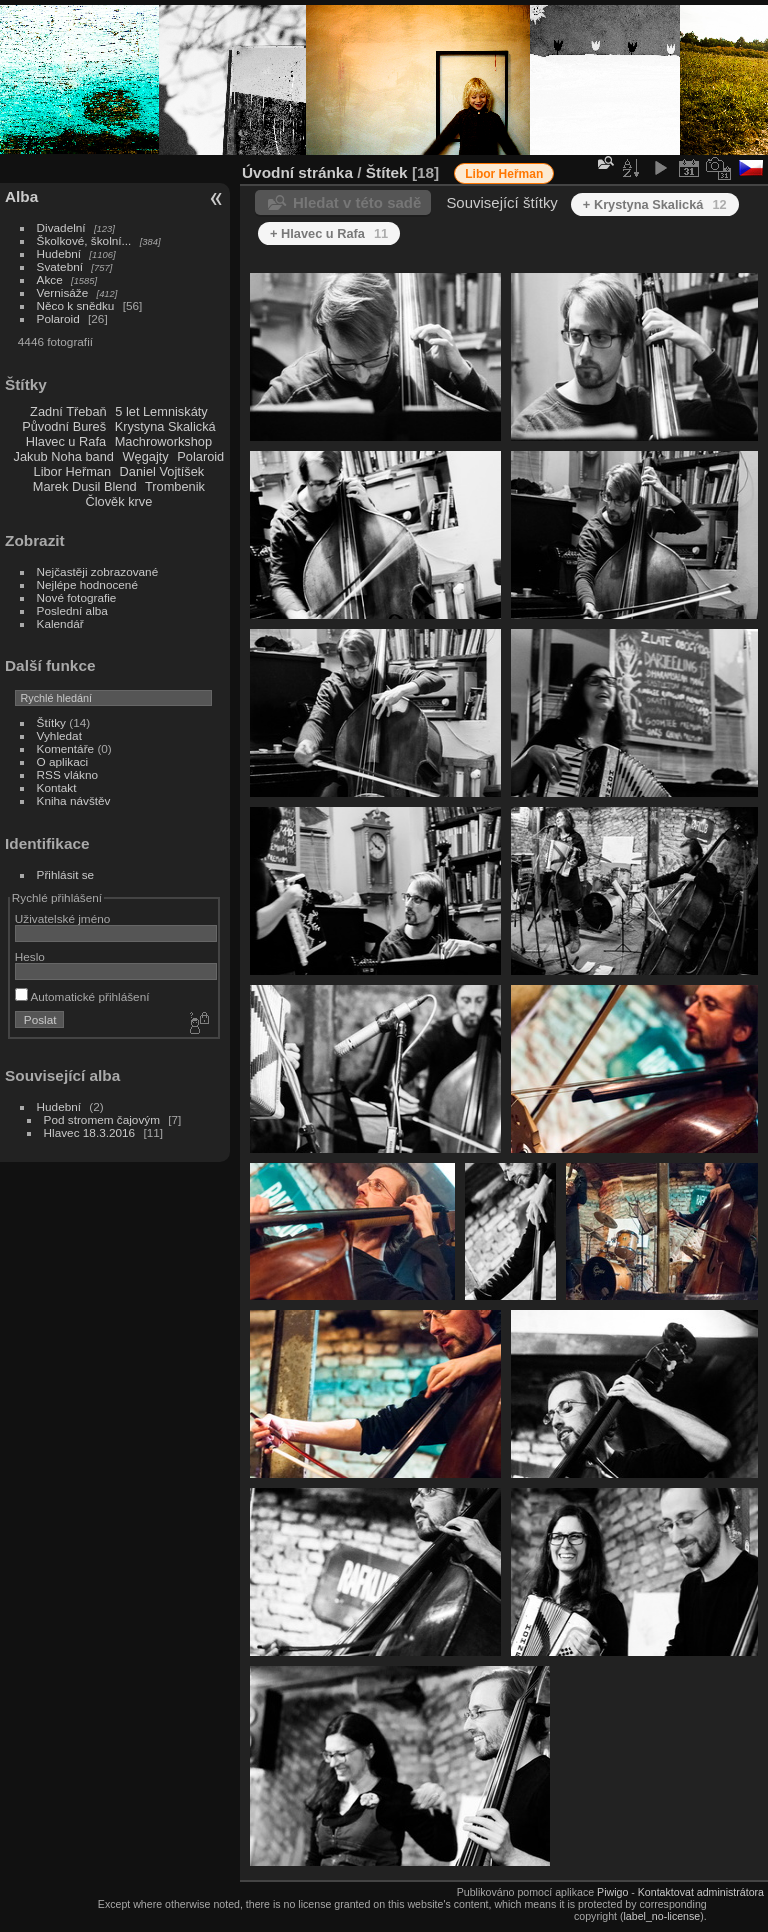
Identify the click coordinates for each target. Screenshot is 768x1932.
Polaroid (58, 318)
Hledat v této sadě (357, 202)
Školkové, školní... (84, 240)
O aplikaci (63, 761)
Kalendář (60, 623)
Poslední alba (72, 610)
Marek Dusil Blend (85, 486)
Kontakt (57, 787)
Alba (21, 196)
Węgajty (145, 456)
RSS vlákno (67, 774)
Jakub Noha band (64, 456)
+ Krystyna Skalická (655, 204)
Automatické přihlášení (82, 996)
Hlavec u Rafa (66, 441)
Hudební (59, 253)
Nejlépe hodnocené (87, 584)
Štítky (51, 722)
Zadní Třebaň (68, 411)
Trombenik (175, 486)
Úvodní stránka (297, 172)
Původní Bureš (64, 426)
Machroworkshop (163, 441)
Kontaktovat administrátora (701, 1892)
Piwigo (612, 1892)
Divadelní (61, 227)
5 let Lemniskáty (161, 411)
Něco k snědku (76, 305)
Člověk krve (118, 501)
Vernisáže (63, 292)
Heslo (30, 956)
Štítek (387, 172)
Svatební (60, 266)
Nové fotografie (77, 597)
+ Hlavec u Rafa (329, 233)
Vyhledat (59, 735)
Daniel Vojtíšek (162, 471)
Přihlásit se (66, 874)
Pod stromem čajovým (102, 1119)
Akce (50, 279)
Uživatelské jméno (62, 918)
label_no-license (662, 1916)
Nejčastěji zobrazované (98, 571)
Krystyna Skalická (165, 426)
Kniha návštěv (74, 800)
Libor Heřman (73, 471)
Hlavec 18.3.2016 (90, 1132)
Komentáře (66, 748)
